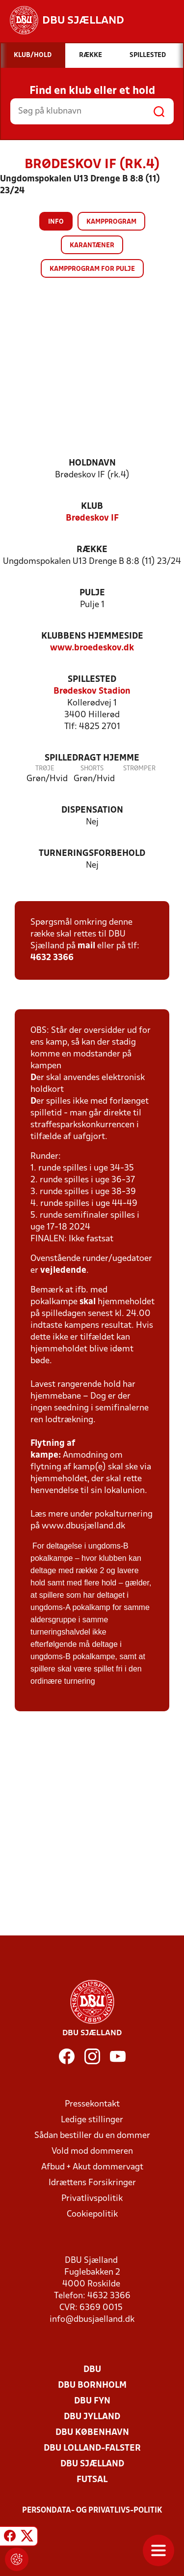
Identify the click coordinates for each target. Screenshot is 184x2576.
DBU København (92, 2433)
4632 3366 (52, 958)
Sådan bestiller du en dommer (92, 2136)
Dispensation (92, 810)
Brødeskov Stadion (92, 691)
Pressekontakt (92, 2104)
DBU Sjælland (92, 2464)
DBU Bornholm (92, 2385)
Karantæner (92, 245)
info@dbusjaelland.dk (92, 2319)
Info (56, 222)
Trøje (44, 768)
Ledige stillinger (92, 2120)
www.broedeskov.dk (92, 648)
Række (92, 550)
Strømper (139, 768)
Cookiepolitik (92, 2214)
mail (86, 946)
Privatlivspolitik (92, 2199)
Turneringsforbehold (92, 853)
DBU (92, 2370)
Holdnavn (92, 463)
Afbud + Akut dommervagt (92, 2167)
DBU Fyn (92, 2401)
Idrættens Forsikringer (92, 2183)
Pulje (92, 593)
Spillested (92, 679)
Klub (92, 506)
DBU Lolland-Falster (92, 2448)
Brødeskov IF (92, 518)
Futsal (92, 2480)
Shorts (92, 768)
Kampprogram (111, 222)
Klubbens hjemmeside (92, 636)
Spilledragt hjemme (92, 758)
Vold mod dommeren (92, 2151)
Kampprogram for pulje (92, 269)
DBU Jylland (92, 2417)
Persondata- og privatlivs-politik (92, 2510)
